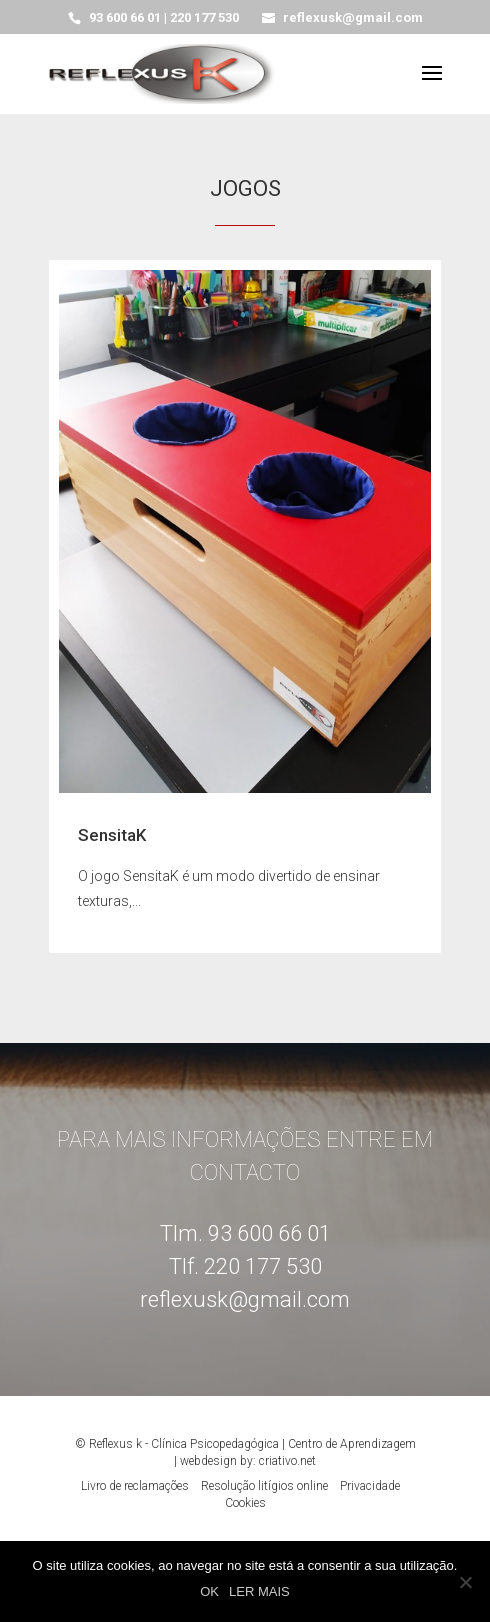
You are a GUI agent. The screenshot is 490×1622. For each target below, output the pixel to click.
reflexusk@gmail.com (245, 1299)
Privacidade (370, 1486)
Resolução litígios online (264, 1486)
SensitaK (112, 835)
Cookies (245, 1503)
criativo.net (287, 1461)
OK (209, 1591)
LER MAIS (259, 1591)
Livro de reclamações (135, 1486)
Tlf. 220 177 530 (245, 1266)
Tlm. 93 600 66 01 (245, 1233)
